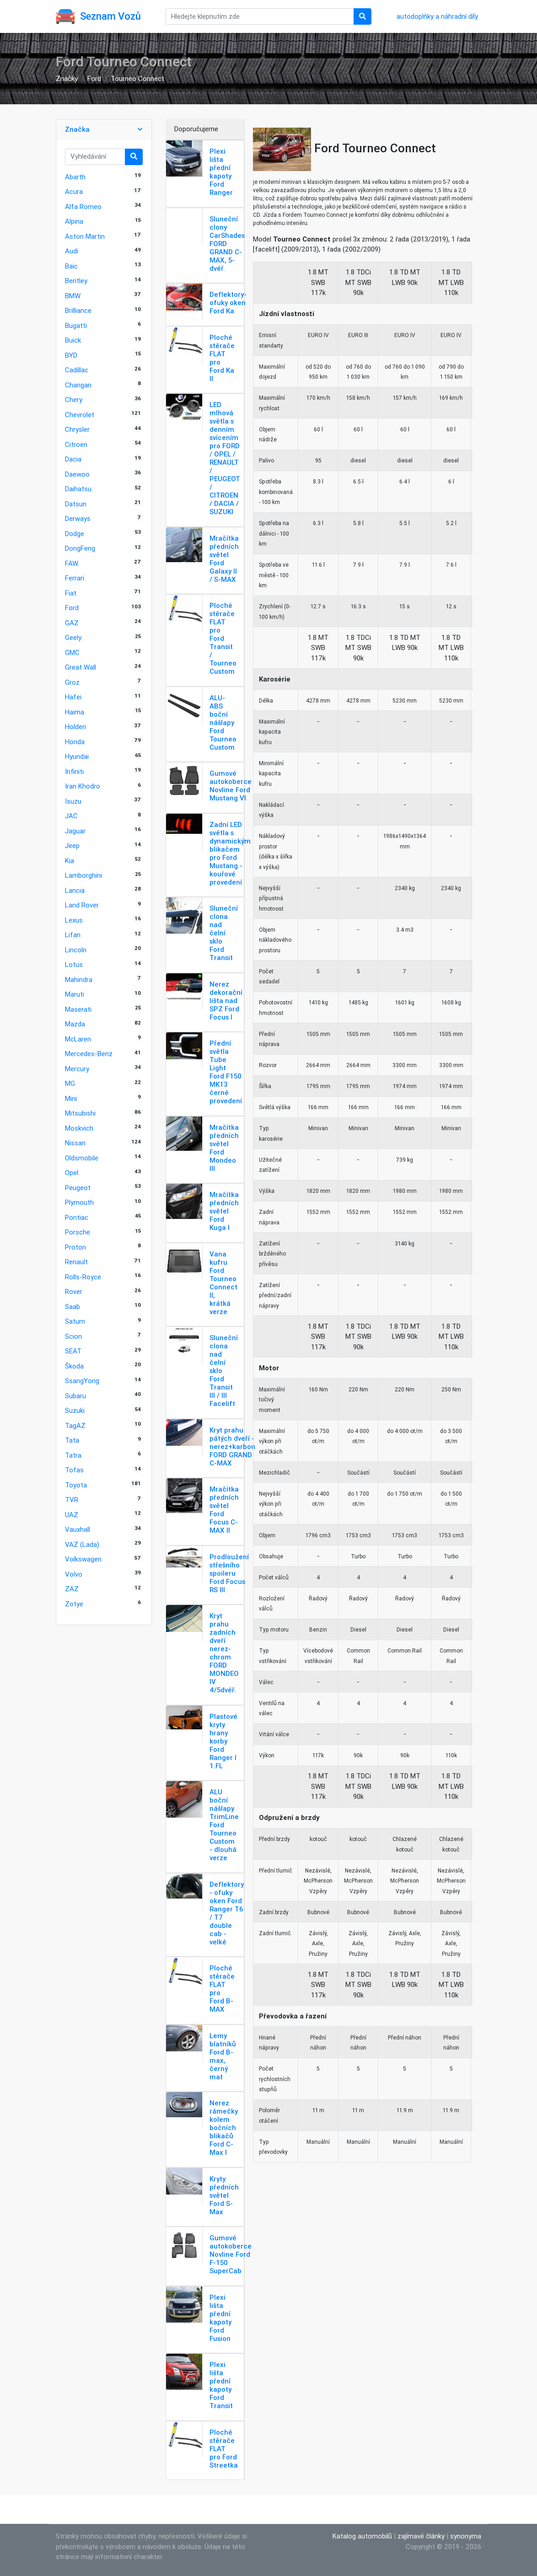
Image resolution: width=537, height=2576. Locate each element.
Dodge (74, 533)
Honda (75, 741)
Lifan (73, 934)
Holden (75, 726)
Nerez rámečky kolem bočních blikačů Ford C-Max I (223, 2127)
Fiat (70, 593)
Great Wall (80, 667)
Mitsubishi (80, 1113)
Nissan (75, 1142)
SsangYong (82, 1380)
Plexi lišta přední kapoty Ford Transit (221, 2385)
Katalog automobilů (362, 2536)
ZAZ (72, 1588)
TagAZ (75, 1425)
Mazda (75, 1024)
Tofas (74, 1469)
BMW (73, 295)
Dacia (73, 459)
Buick (73, 340)
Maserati (78, 1009)
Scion (73, 1336)
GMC (72, 652)
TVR (71, 1499)
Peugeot (78, 1187)
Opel (71, 1172)
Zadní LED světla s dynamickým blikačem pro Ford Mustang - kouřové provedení (230, 853)
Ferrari (74, 578)
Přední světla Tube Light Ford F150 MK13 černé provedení (225, 1072)
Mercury (77, 1068)
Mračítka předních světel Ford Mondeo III (224, 1148)
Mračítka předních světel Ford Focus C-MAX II (224, 1510)
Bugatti (76, 325)
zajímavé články (421, 2536)
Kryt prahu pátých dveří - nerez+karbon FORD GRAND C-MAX (232, 1446)
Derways (78, 518)
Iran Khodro (82, 786)
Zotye (74, 1603)
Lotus (74, 964)
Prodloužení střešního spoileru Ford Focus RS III (229, 1573)
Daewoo (77, 474)
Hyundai (77, 756)
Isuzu (73, 801)
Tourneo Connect (137, 78)
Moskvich (79, 1128)
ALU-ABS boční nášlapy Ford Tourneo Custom (222, 722)
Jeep (72, 845)
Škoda (74, 1366)
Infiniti (74, 771)
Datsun (75, 503)
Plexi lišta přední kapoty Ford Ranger (221, 172)
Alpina (74, 221)
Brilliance (78, 310)
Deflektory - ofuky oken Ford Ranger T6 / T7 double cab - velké (226, 1913)
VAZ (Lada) (82, 1544)
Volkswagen (83, 1559)
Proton (75, 1247)
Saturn (75, 1321)
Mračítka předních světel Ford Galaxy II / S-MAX (224, 559)
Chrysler (77, 429)
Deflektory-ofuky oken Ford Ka (228, 302)
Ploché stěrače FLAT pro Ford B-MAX (222, 1988)
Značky (67, 78)
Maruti (74, 994)
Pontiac (76, 1217)
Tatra (73, 1455)
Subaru (75, 1395)
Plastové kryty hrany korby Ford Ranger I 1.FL (223, 1741)
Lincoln (75, 949)
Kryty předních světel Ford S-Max (224, 2195)
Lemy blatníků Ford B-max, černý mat (222, 2056)
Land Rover (82, 905)
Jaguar (75, 830)
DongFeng (80, 548)
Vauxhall (77, 1529)
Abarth (75, 176)
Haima (74, 712)
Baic (71, 266)
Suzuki (75, 1410)
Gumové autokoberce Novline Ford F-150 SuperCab (230, 2254)
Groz (72, 682)
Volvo (73, 1574)
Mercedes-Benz (89, 1053)
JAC (71, 815)
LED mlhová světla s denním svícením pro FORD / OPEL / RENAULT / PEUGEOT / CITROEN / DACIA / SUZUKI (224, 458)
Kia (69, 860)
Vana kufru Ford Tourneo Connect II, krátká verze (223, 1283)
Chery (73, 399)
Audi (71, 251)
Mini (71, 1098)
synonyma (465, 2536)
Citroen (76, 444)
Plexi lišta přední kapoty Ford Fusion (220, 2318)
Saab (72, 1306)
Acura (74, 191)
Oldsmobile (81, 1158)
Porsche (77, 1232)
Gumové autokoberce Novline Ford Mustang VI (230, 785)
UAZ (71, 1514)
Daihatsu (78, 488)
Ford (94, 78)
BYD (71, 355)
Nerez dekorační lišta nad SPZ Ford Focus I (225, 1000)
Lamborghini (83, 875)
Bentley (76, 280)
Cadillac (76, 369)
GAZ (72, 622)
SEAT (73, 1351)
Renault (76, 1261)
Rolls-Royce (83, 1276)
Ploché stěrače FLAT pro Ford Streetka (223, 2448)
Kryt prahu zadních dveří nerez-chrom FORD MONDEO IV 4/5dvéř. (224, 1652)
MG (70, 1083)
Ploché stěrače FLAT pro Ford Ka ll (222, 358)
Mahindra (78, 979)
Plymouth (79, 1202)
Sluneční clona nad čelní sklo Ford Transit (223, 933)
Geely (73, 637)
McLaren (78, 1039)
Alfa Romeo (83, 206)
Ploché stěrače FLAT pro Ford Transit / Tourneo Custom (222, 638)
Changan (78, 385)
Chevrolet (79, 414)
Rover (73, 1291)
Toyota (76, 1485)
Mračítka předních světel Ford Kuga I (224, 1211)
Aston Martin (85, 236)
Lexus (74, 920)
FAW (71, 563)
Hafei (73, 696)
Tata (72, 1440)
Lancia (75, 890)
